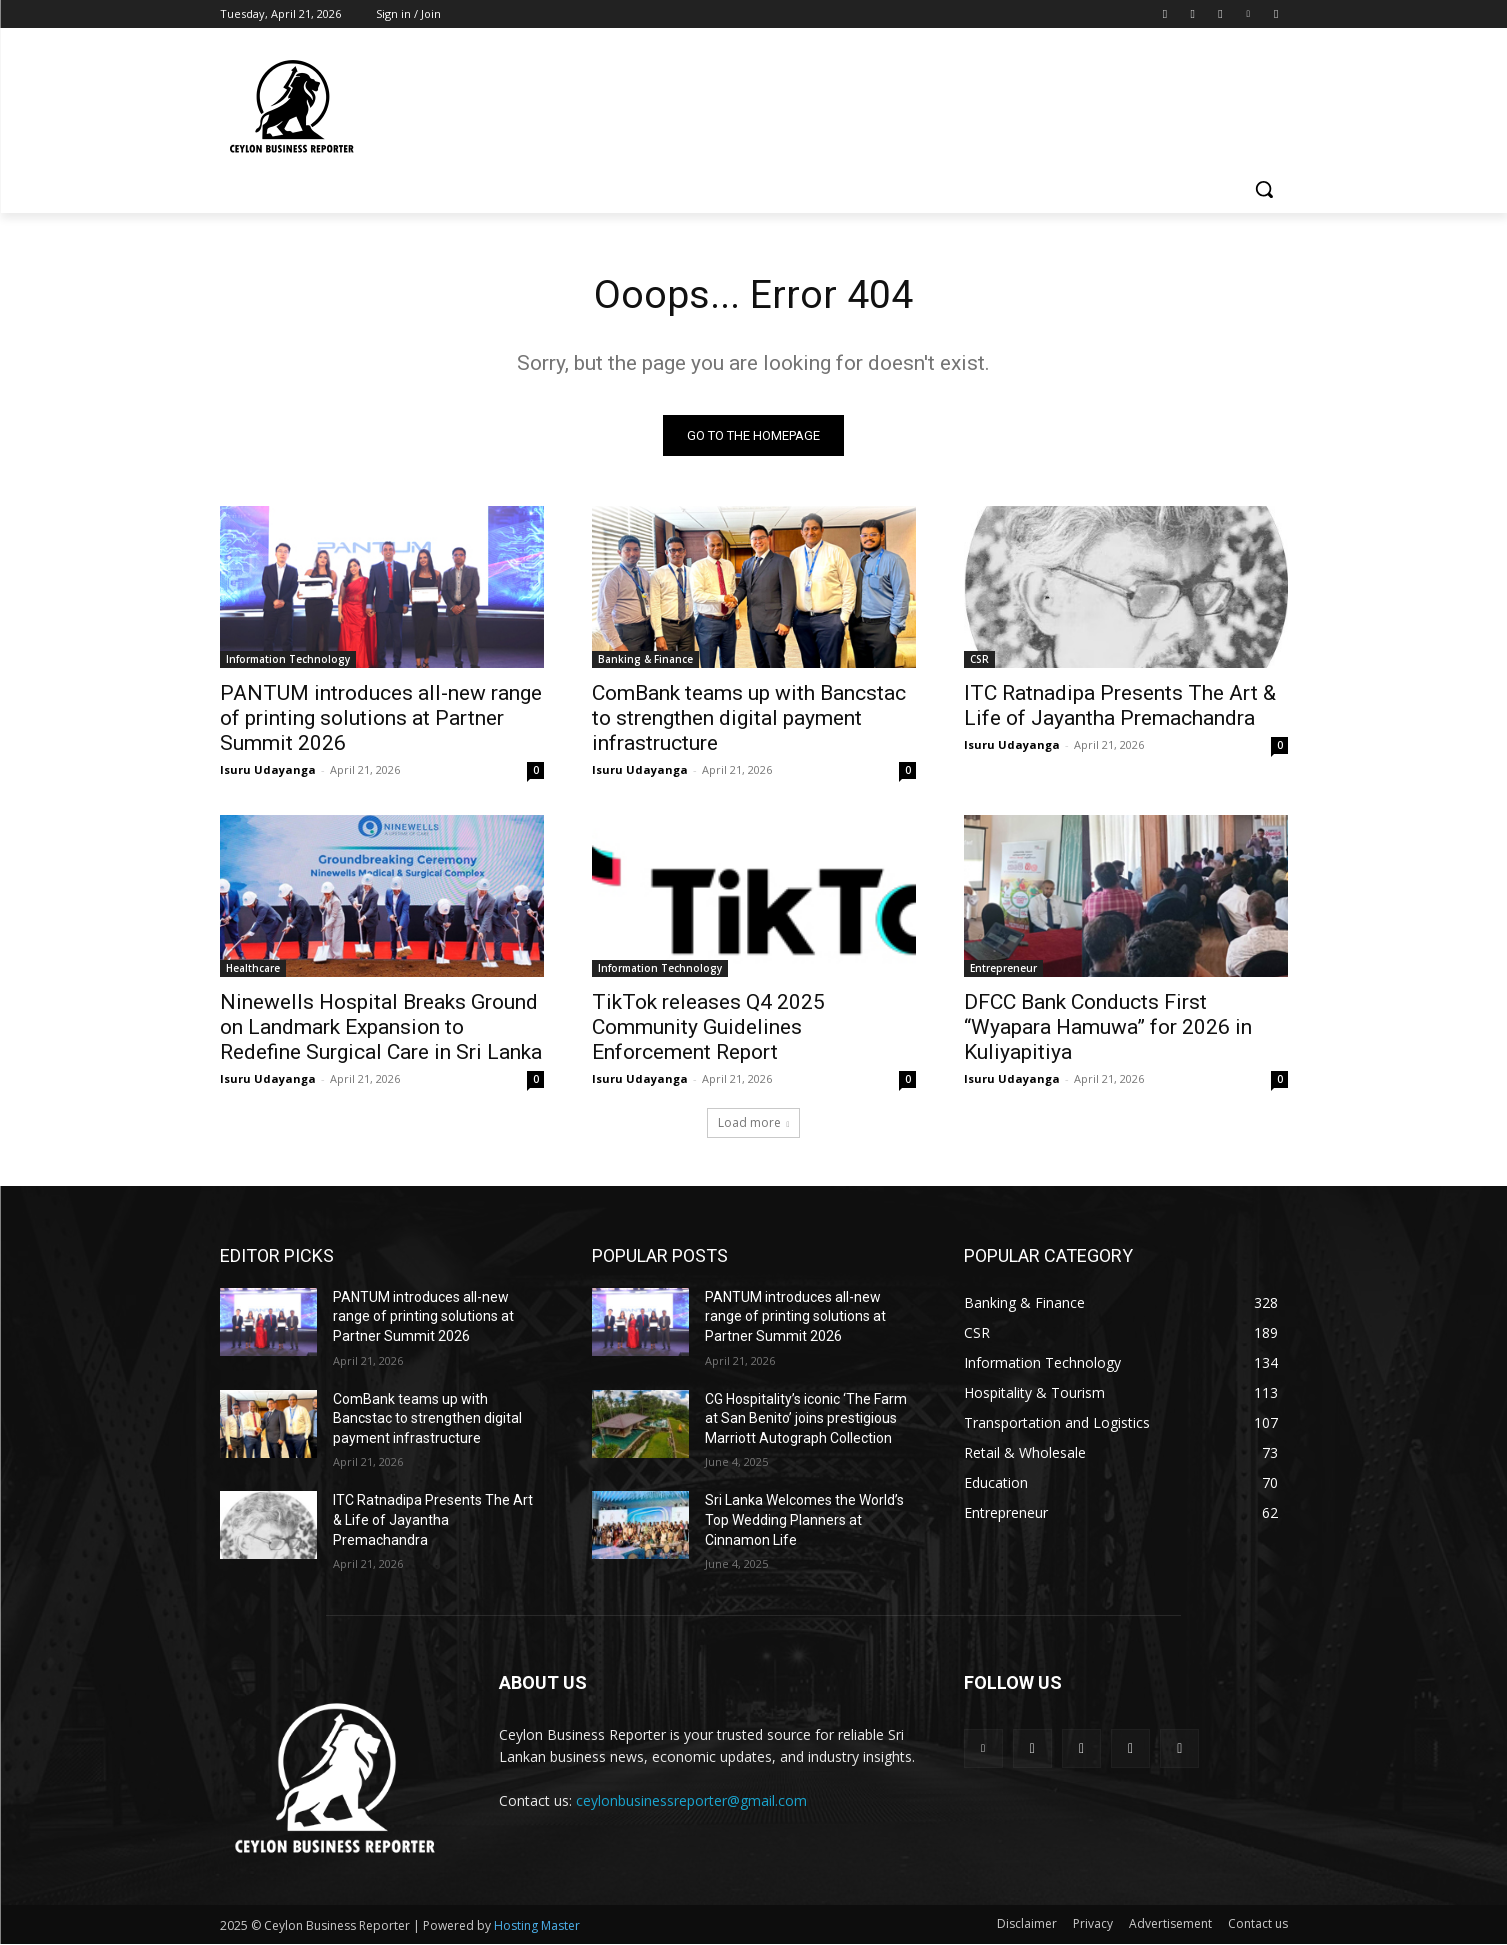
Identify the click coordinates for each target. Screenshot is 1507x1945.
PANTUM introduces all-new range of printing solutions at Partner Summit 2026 (381, 719)
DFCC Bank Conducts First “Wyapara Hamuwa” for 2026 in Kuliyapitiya (1108, 1028)
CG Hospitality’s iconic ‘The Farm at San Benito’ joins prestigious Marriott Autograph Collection (806, 1419)
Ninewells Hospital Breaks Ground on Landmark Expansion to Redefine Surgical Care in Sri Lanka (381, 1028)
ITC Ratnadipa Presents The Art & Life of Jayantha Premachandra (1120, 706)
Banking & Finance (645, 660)
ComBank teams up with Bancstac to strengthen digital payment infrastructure (749, 719)
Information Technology (288, 660)
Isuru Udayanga (268, 770)
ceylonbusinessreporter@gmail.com (691, 1801)
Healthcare (253, 969)
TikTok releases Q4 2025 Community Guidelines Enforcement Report (708, 1028)
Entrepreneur (1003, 969)
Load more (754, 1123)
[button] (1264, 189)
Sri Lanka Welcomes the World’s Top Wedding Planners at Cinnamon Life (804, 1521)
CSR (979, 660)
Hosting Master (537, 1926)
